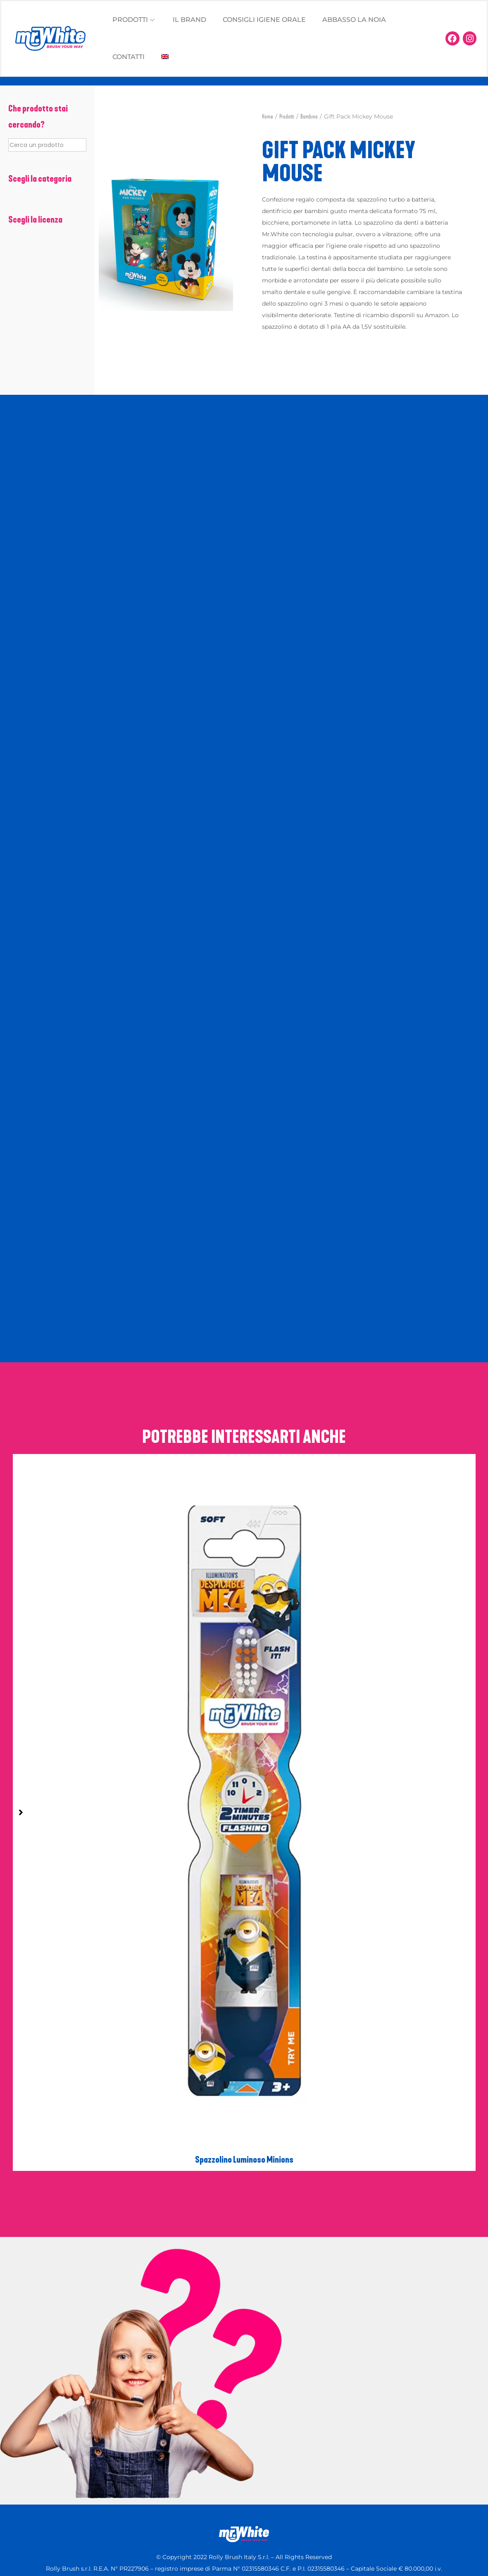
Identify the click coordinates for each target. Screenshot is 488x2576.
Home (267, 116)
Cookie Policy (179, 2522)
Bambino (309, 116)
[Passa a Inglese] (165, 57)
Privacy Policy (236, 2522)
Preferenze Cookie (301, 2522)
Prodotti (286, 116)
